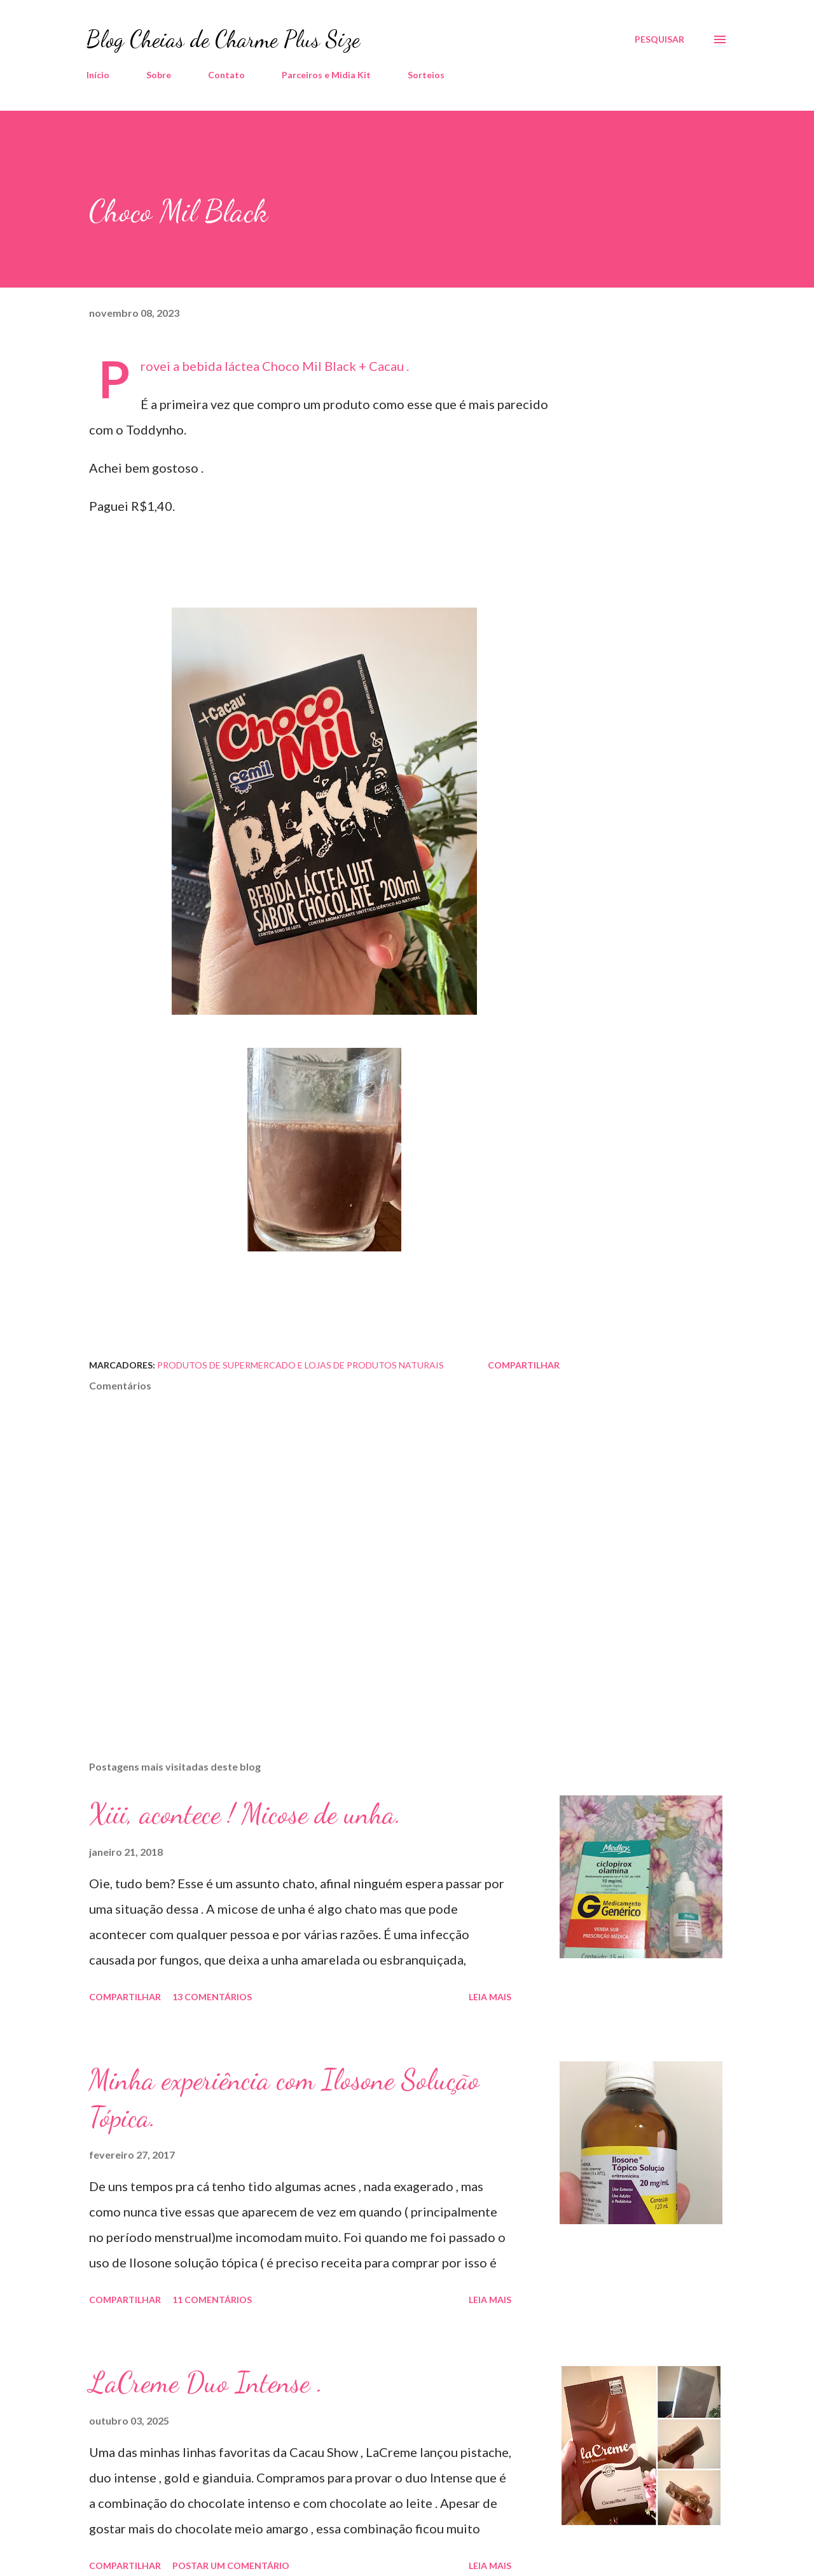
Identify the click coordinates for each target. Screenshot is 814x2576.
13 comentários (212, 1996)
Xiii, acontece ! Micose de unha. (245, 1813)
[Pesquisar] (659, 39)
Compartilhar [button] (524, 1365)
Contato (226, 74)
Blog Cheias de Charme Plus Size (223, 39)
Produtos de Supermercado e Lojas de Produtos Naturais (300, 1365)
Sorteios (426, 74)
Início (97, 74)
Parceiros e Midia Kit (326, 74)
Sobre (158, 74)
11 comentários (212, 2299)
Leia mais (490, 1996)
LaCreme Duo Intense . (206, 2382)
